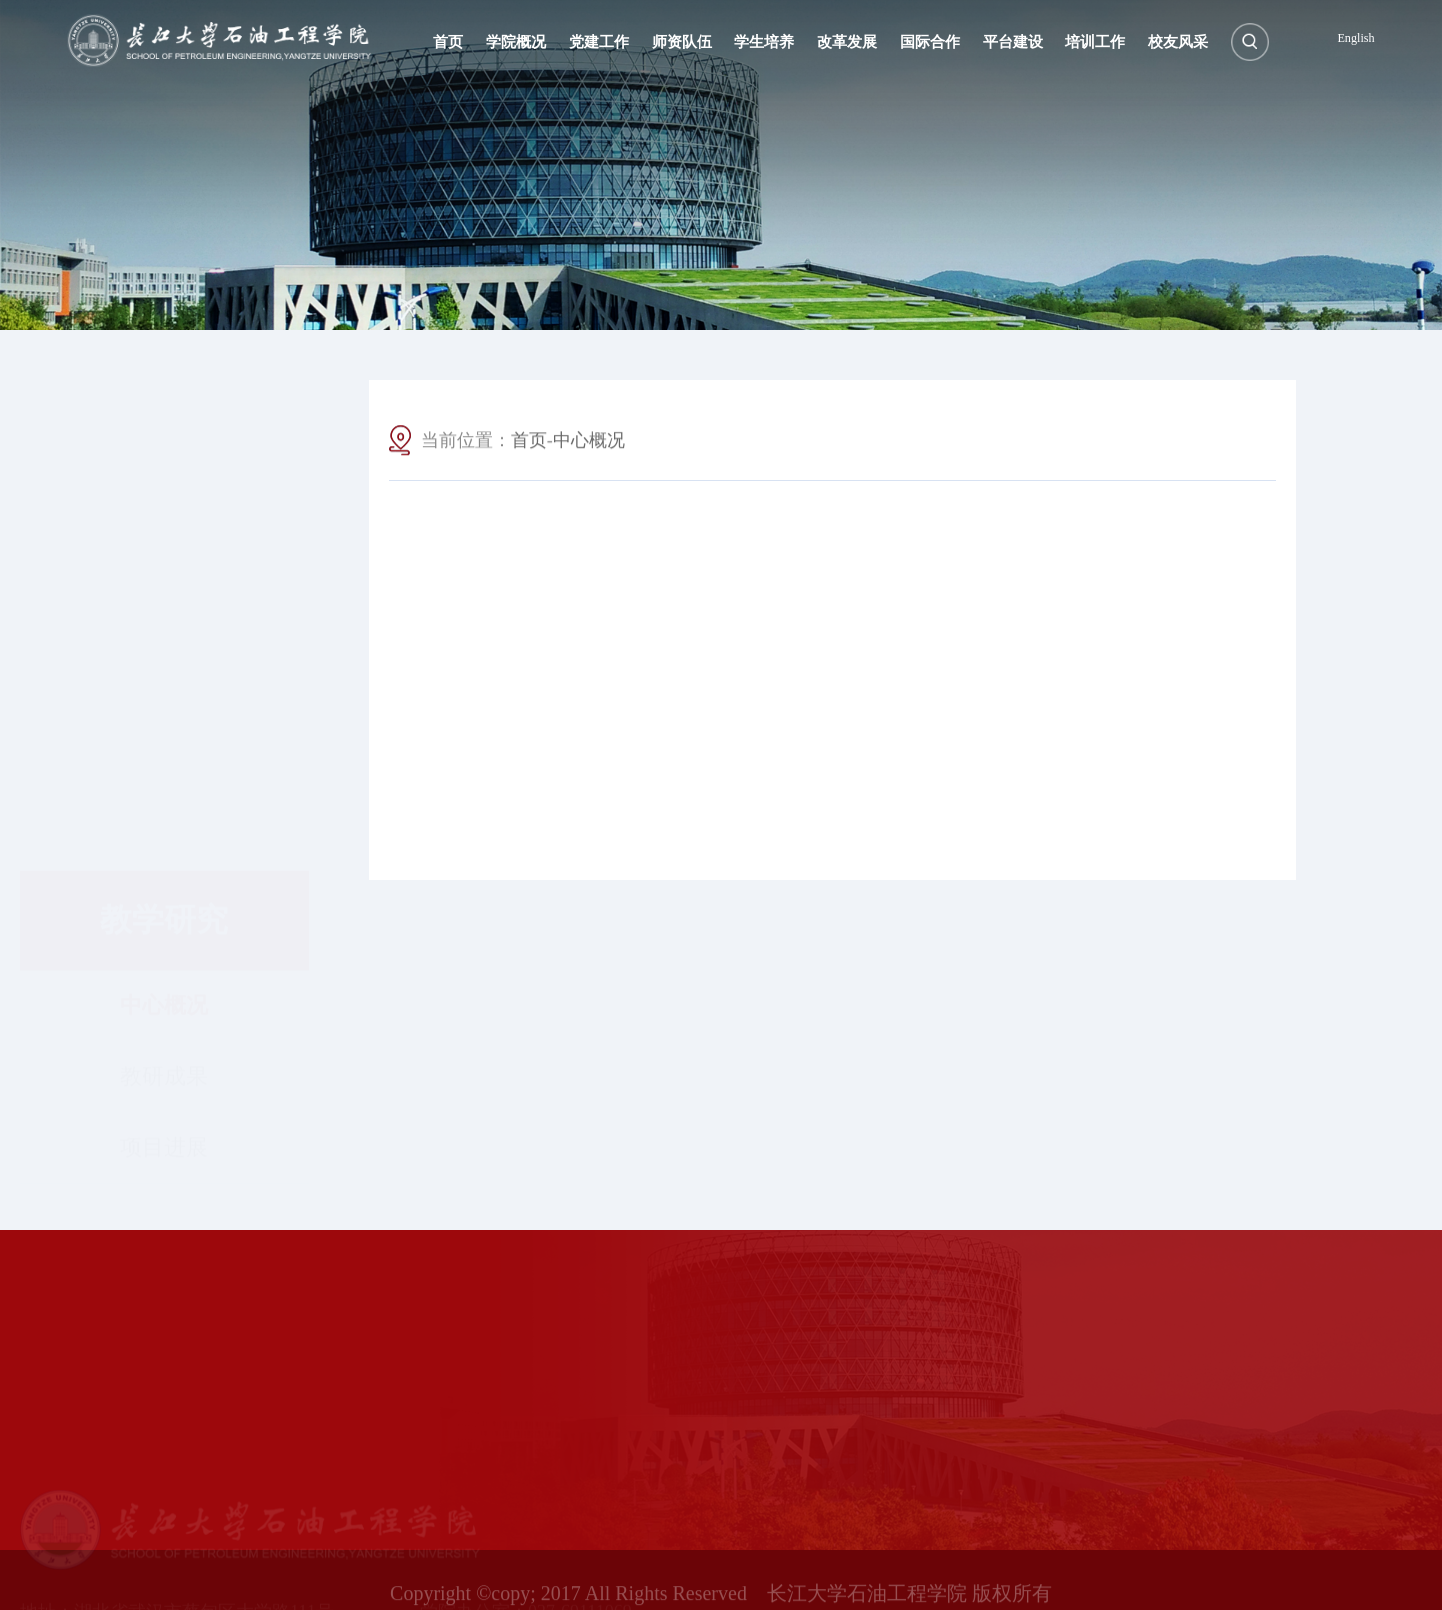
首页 (529, 447)
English (1355, 38)
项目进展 (164, 694)
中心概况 (164, 552)
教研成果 (164, 623)
